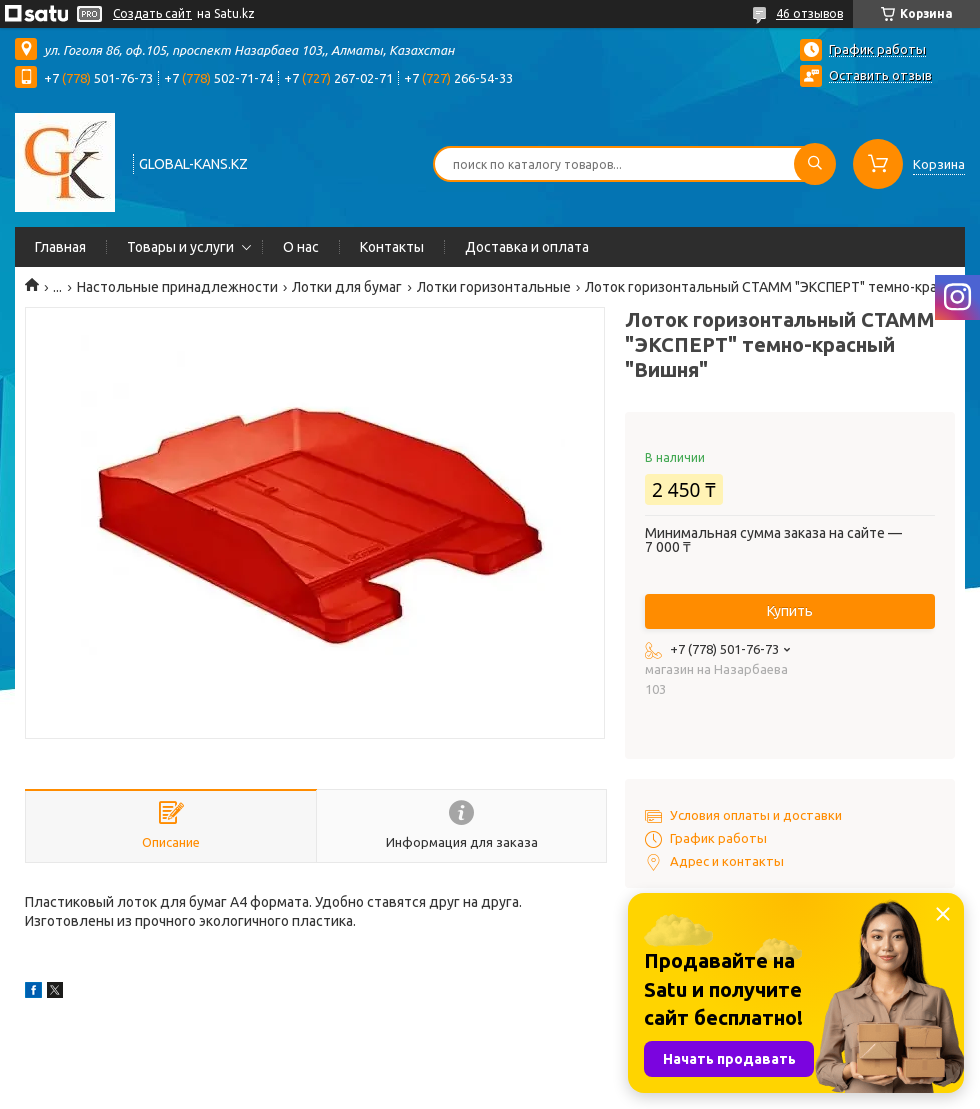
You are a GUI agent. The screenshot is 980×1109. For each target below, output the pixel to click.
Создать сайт (152, 13)
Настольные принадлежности (177, 287)
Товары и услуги (180, 247)
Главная (60, 247)
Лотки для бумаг (347, 287)
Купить (790, 611)
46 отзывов (809, 13)
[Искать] (815, 164)
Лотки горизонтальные (494, 287)
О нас (301, 247)
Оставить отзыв (880, 75)
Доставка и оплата (527, 247)
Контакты (392, 247)
